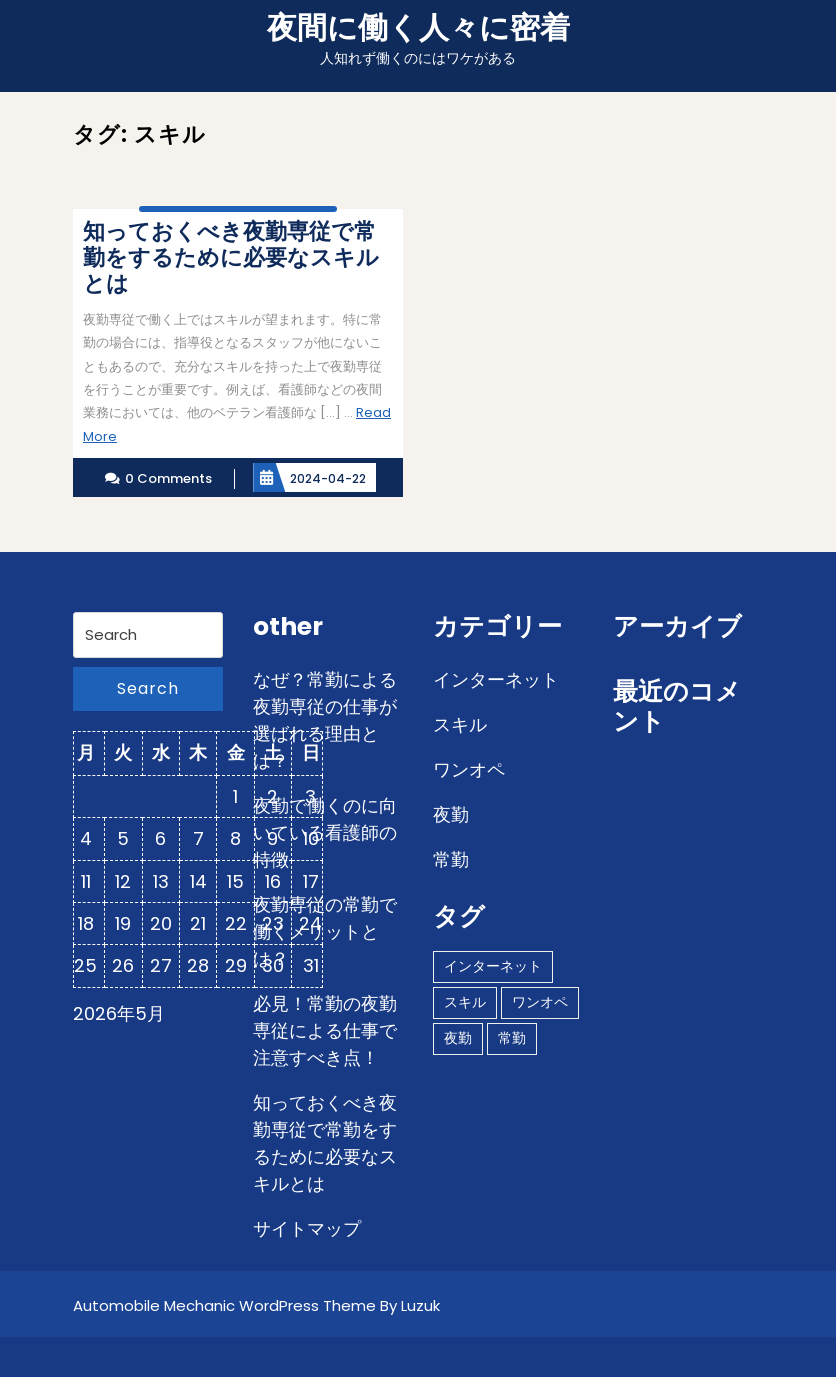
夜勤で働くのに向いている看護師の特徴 (325, 832)
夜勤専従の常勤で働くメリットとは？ (325, 931)
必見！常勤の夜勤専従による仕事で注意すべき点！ (325, 1030)
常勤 (451, 859)
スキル (460, 724)
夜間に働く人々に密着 (418, 28)
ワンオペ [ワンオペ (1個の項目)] (540, 1002)
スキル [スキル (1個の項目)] (465, 1002)
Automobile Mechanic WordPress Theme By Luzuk (256, 1305)
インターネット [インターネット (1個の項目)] (493, 966)
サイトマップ (307, 1228)
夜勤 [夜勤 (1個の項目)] (458, 1038)
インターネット (496, 679)
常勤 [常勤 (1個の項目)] (512, 1038)
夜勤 (451, 814)
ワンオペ (469, 769)
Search (148, 688)
